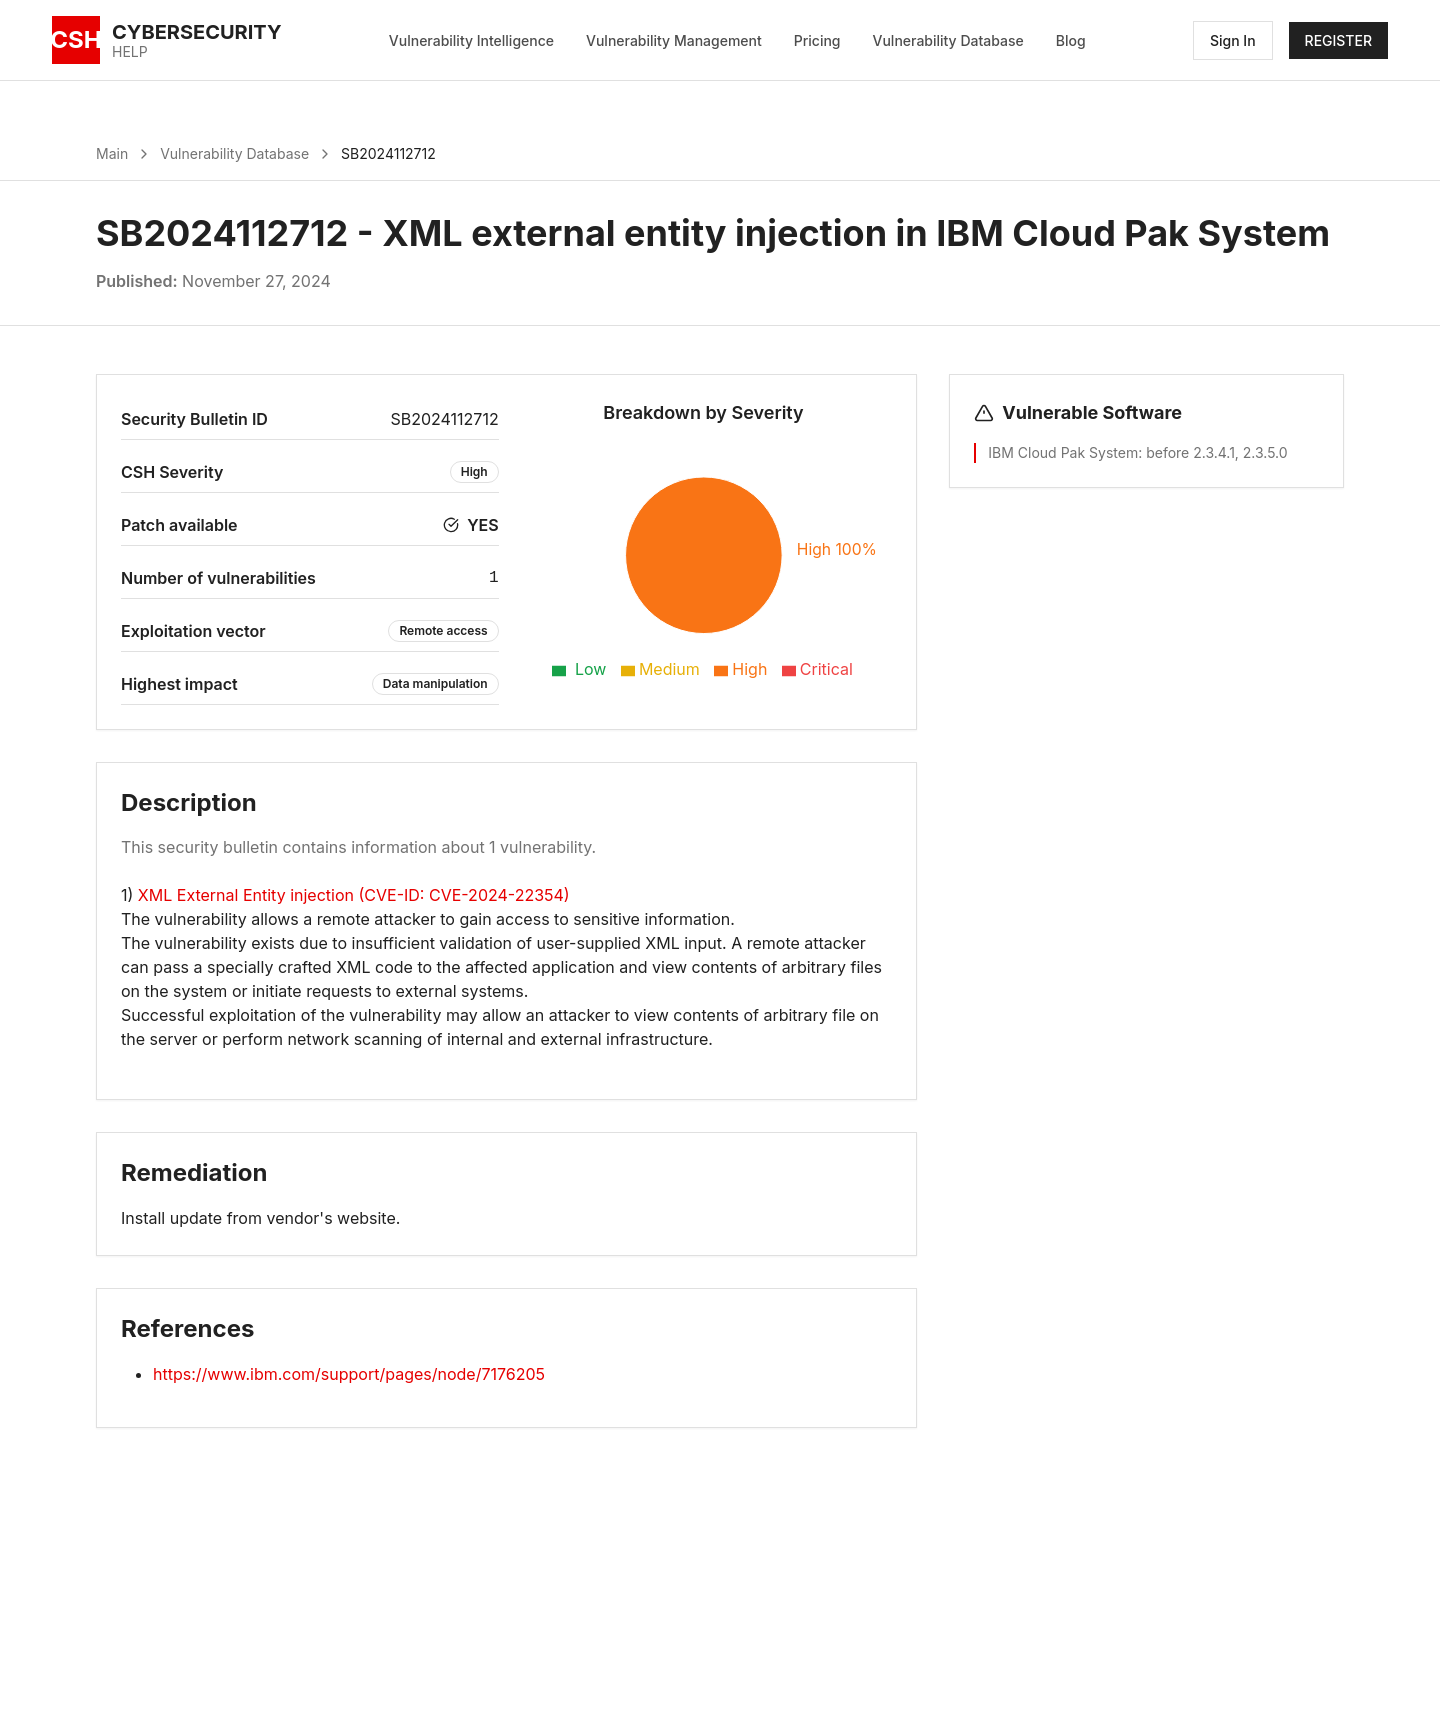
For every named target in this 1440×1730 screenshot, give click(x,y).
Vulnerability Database (948, 40)
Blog (1071, 40)
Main (112, 153)
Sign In (1233, 40)
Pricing (817, 40)
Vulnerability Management (674, 40)
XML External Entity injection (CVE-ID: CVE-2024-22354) (354, 895)
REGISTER (1338, 40)
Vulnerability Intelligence (471, 40)
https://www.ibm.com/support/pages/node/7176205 (349, 1374)
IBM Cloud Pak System (1063, 452)
